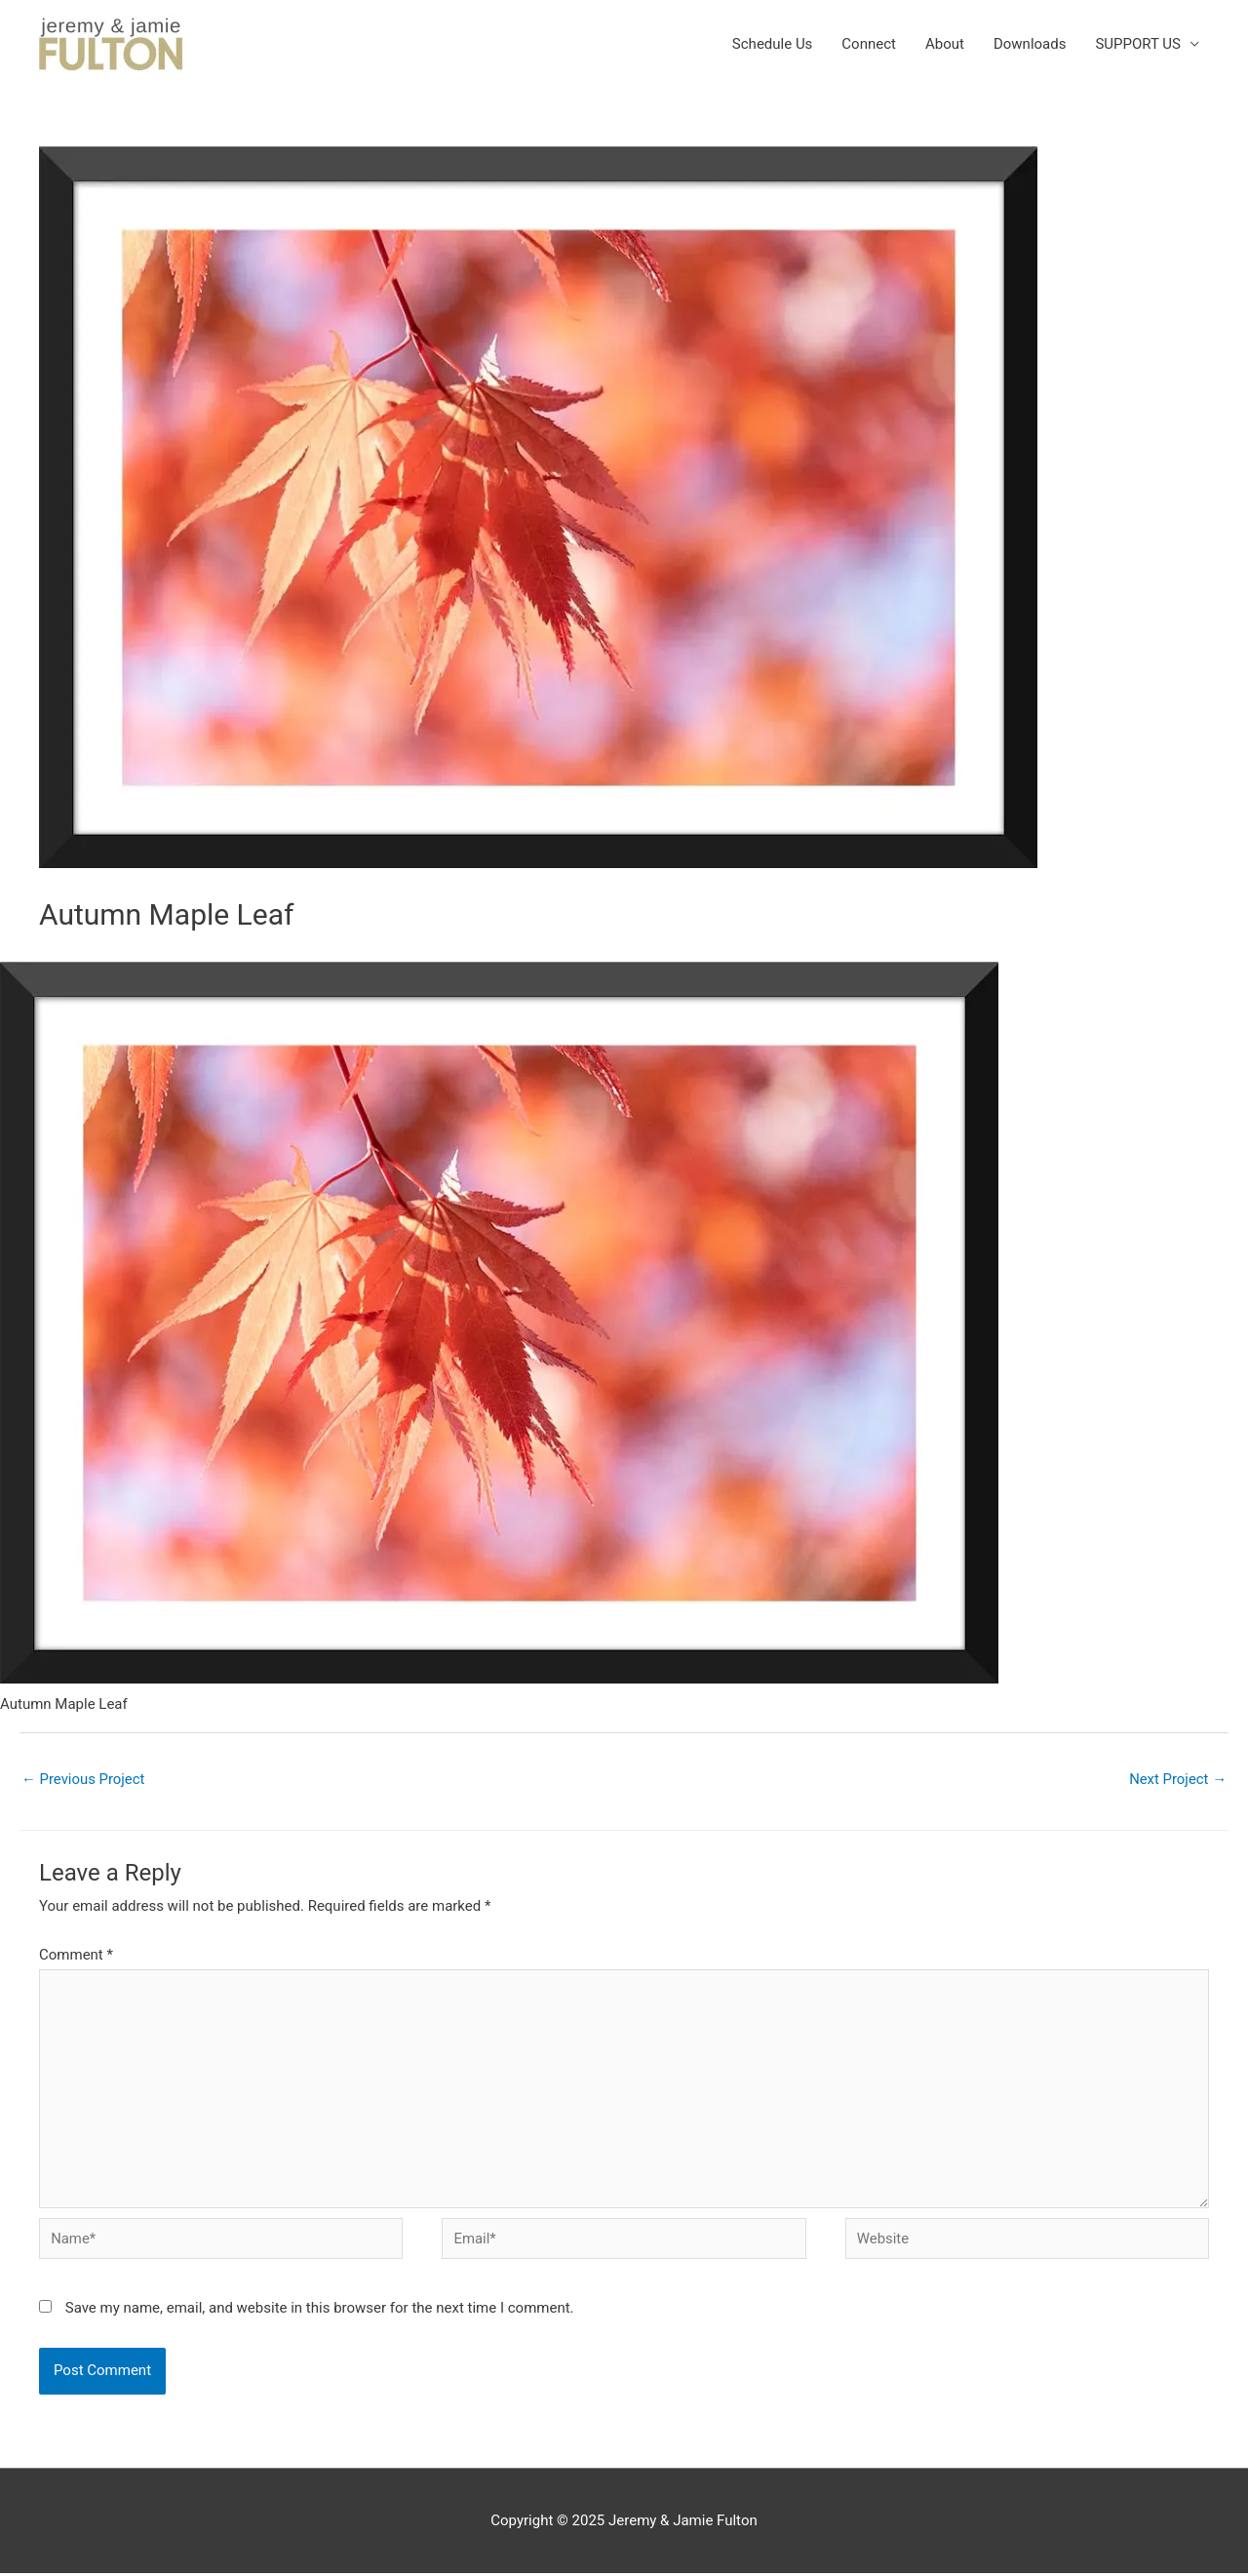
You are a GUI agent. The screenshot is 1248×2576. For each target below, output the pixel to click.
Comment (76, 1954)
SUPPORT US (1138, 44)
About (944, 44)
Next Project (1177, 1779)
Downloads (1030, 44)
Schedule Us (772, 44)
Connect (868, 44)
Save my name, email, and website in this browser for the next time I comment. (319, 2309)
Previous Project (83, 1779)
